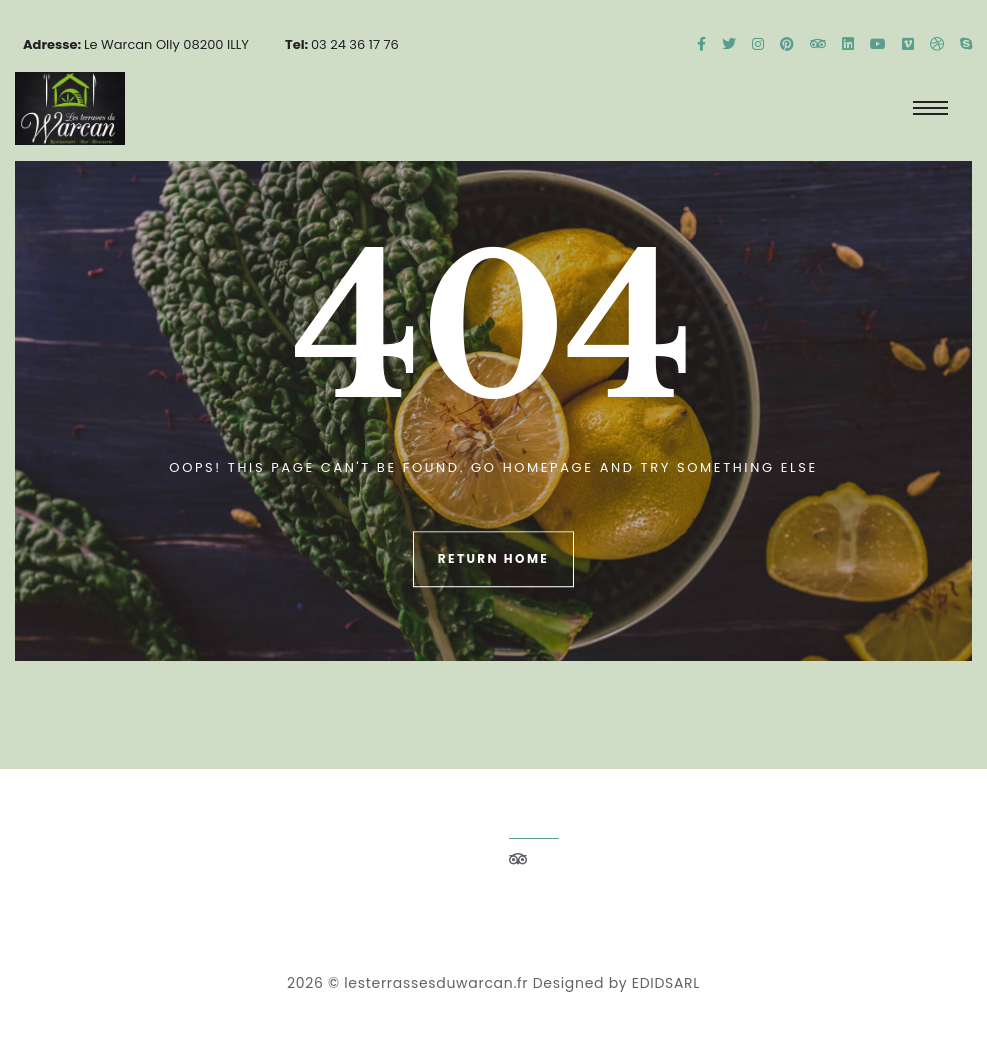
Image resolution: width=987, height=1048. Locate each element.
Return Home (493, 559)
